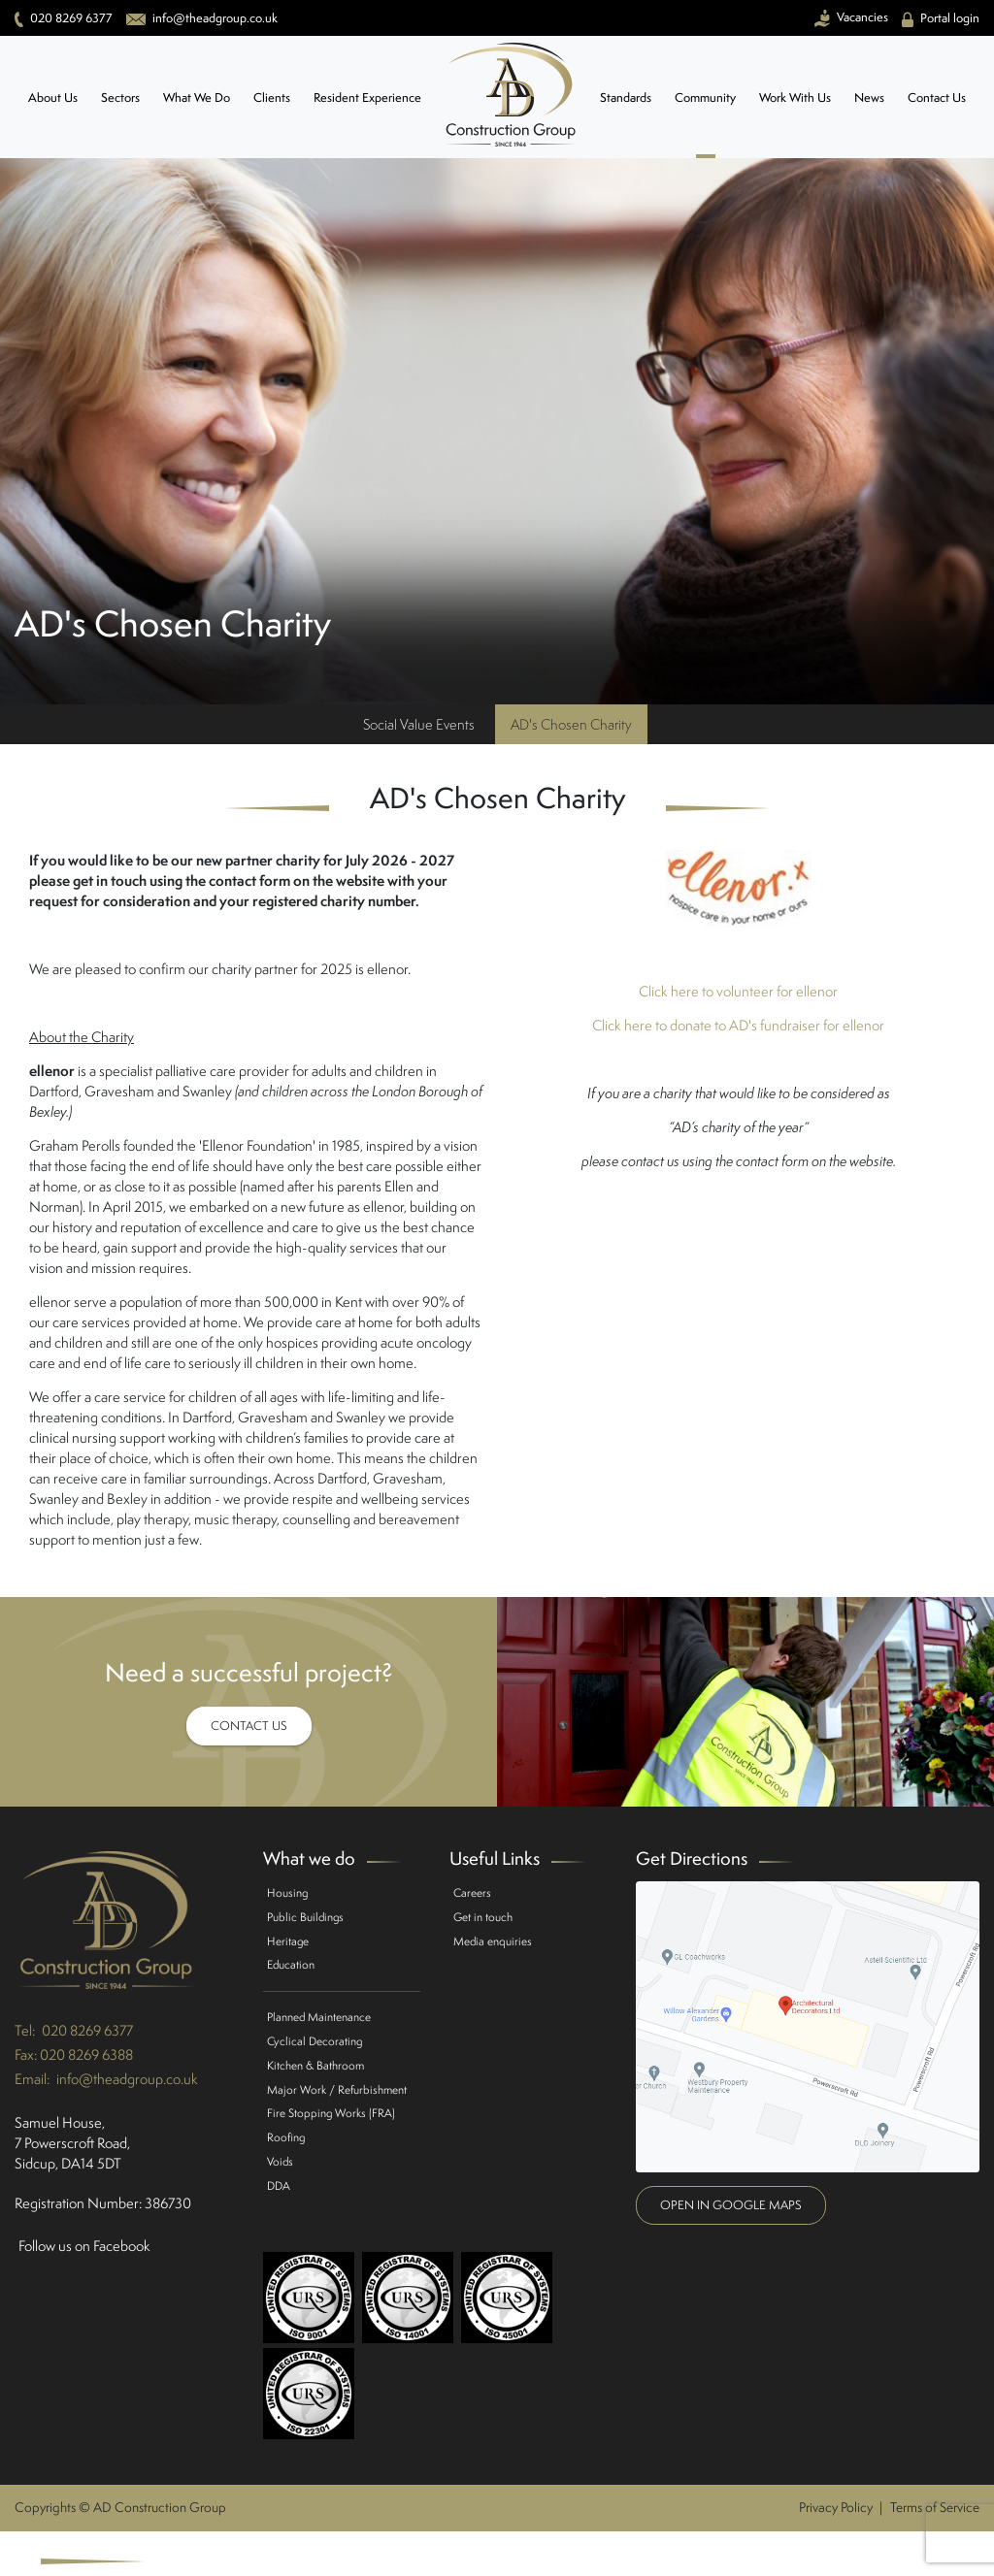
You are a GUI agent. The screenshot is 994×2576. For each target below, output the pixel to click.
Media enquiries (492, 1941)
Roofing (286, 2137)
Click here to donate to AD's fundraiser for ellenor (738, 1025)
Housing (287, 1892)
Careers (472, 1892)
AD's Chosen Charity (571, 724)
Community (705, 97)
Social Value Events (419, 724)
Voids (280, 2161)
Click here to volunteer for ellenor (738, 991)
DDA (278, 2185)
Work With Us (795, 97)
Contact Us (937, 97)
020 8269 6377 (87, 2030)
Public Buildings (305, 1916)
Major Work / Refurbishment (337, 2089)
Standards (625, 97)
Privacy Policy (836, 2507)
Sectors (120, 97)
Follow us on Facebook (84, 2245)
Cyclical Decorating (314, 2041)
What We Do (196, 97)
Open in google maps (731, 2205)
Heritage (288, 1941)
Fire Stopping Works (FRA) (331, 2112)
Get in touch (483, 1916)
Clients (271, 97)
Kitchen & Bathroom (315, 2065)
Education (291, 1964)
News (869, 97)
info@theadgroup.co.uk (127, 2079)
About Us (53, 97)
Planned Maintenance (319, 2016)
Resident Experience (367, 97)
